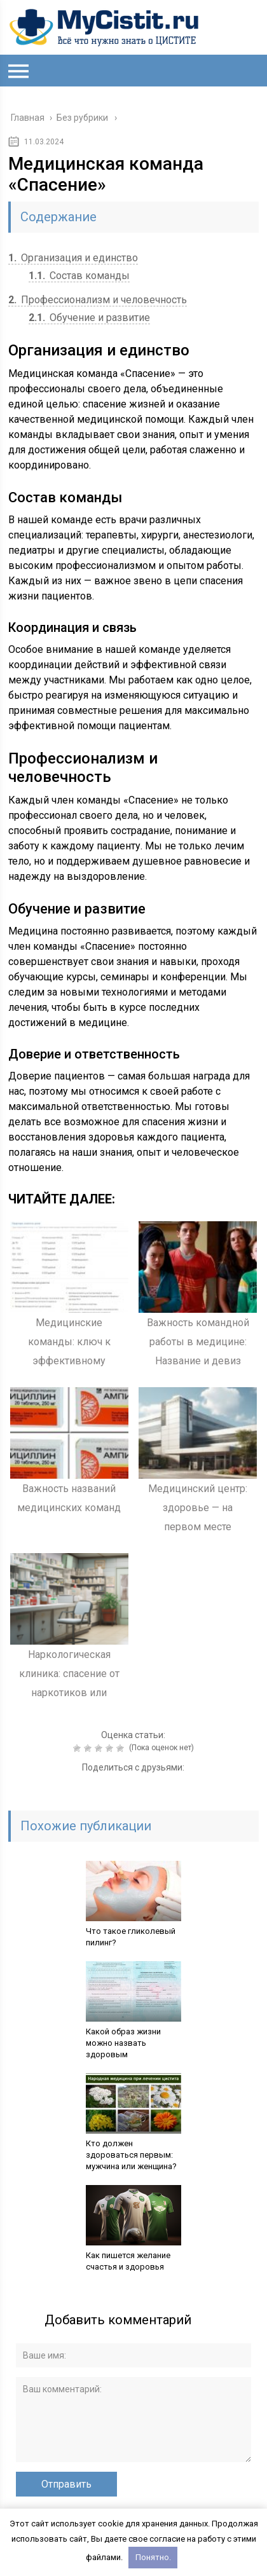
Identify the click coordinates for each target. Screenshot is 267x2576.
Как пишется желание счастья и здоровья (128, 2261)
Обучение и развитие (89, 318)
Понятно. (153, 2557)
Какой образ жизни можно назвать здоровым (123, 2043)
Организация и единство (73, 258)
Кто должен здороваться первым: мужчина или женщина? (131, 2155)
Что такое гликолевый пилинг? (130, 1936)
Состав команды (79, 276)
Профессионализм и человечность (97, 300)
